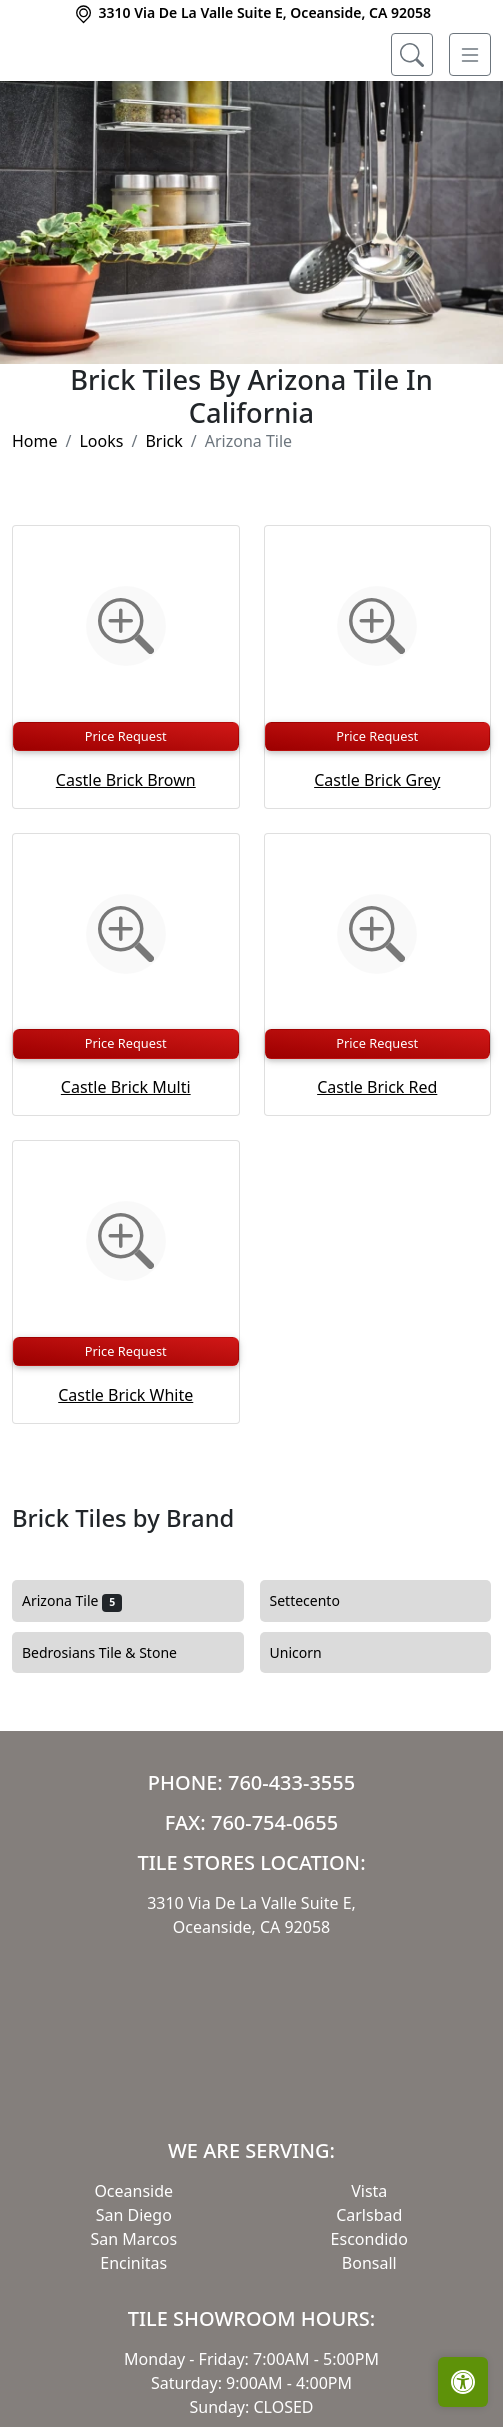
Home (35, 523)
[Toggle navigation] (470, 55)
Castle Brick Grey (377, 861)
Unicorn (308, 1734)
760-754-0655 (274, 1903)
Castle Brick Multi (126, 1169)
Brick (163, 523)
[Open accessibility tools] (463, 2382)
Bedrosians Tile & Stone (111, 1734)
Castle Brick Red (377, 1169)
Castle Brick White (125, 1476)
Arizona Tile (72, 1683)
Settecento (317, 1683)
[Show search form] (412, 55)
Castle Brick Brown (126, 861)
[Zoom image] (126, 708)
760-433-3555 (291, 1863)
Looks (101, 523)
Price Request (126, 817)
